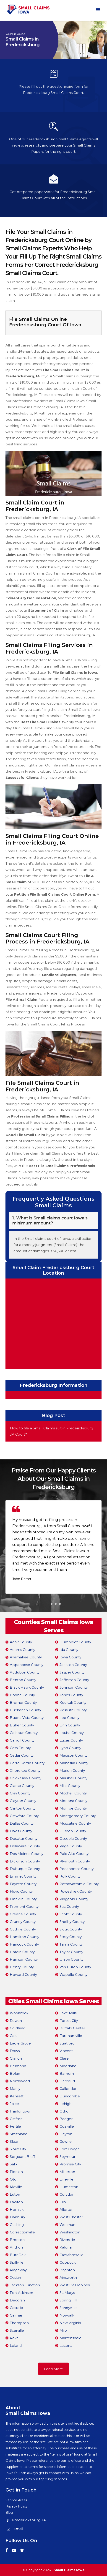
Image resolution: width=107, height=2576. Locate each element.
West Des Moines (75, 2285)
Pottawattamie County (79, 1884)
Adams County (22, 1649)
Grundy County (23, 1921)
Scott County (71, 1914)
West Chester (71, 2217)
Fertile (15, 2126)
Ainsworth (68, 2277)
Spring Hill (68, 2300)
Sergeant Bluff (22, 2156)
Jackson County (73, 1665)
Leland (16, 2345)
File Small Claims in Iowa (74, 672)
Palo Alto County (74, 1853)
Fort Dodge (70, 2149)
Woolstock (19, 2013)
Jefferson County (74, 1680)
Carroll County (22, 1740)
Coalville (67, 2126)
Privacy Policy (16, 2506)
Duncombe (70, 2096)
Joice (14, 2104)
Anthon (16, 2247)
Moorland (68, 2066)
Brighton (67, 2270)
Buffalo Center (72, 2028)
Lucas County (71, 1740)
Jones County (71, 1695)
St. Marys (67, 2292)
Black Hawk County (27, 1687)
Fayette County (23, 1884)
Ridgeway (18, 2270)
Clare (64, 2058)
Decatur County (23, 1838)
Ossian (15, 2277)
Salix (13, 2164)
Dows (15, 2051)
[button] (47, 1604)
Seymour (67, 2156)
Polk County (70, 1876)
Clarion (16, 2058)
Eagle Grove (20, 2043)
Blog (9, 2513)
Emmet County (23, 1876)
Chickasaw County (25, 1778)
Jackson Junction (25, 2285)
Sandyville (68, 2308)
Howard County (23, 1974)
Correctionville (22, 2232)
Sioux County (71, 1929)
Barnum (67, 2073)
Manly (15, 2088)
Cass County (20, 1748)
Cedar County (22, 1755)
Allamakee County (26, 1657)
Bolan (15, 2073)
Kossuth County (73, 1710)
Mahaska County (74, 1763)
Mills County (70, 1785)
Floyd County (21, 1891)
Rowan (16, 2020)
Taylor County (71, 1952)
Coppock (68, 2262)
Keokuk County (73, 1702)
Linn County (70, 1725)
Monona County (73, 1801)
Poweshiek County (76, 1891)
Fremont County (24, 1906)
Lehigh (65, 2104)
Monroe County (73, 1808)
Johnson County (74, 1687)
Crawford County (24, 1816)
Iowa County (70, 1657)
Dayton (66, 2134)
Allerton (66, 2209)
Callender (68, 2088)
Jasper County (72, 1672)
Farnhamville (71, 2036)
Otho (64, 2111)
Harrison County (24, 1959)
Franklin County (23, 1899)
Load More (53, 2369)
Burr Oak (18, 2255)
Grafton (16, 2119)
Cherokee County (25, 1770)
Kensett (16, 2096)
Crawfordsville (72, 2255)
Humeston (69, 2187)
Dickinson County (25, 1861)
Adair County (21, 1642)
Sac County (69, 1906)
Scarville (17, 2330)
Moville (16, 2187)
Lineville (66, 2179)
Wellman (67, 2224)
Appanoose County (26, 1665)
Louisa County (72, 1733)
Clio (63, 2202)
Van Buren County (75, 1967)
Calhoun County (24, 1733)
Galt (13, 2036)
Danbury (17, 2217)
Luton (15, 2194)
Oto (13, 2179)
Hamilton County (24, 1937)
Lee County (69, 1717)
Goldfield (17, 2028)
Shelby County (72, 1921)
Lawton (16, 2202)
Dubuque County (25, 1869)
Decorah (17, 2300)
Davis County (21, 1831)
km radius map (53, 1323)
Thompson (19, 2323)
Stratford (67, 2043)
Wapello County (73, 1974)
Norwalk (67, 2315)
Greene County (23, 1914)
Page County (71, 1846)
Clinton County (22, 1808)
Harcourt (67, 2081)
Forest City (69, 2020)
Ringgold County (74, 1899)
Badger (66, 2119)
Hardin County (22, 1952)
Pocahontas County (77, 1869)
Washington (70, 2232)
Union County (71, 1959)
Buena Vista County (27, 1717)
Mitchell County (73, 1793)
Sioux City (18, 2149)
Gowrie (66, 2141)
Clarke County (22, 1785)
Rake (14, 2338)
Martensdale (70, 2338)
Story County (71, 1937)
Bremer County (23, 1702)
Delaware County (25, 1846)
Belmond (18, 2066)
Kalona (66, 2247)
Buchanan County (25, 1710)
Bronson (17, 2240)
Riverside (67, 2240)
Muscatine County (75, 1823)
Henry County (22, 1967)
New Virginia (70, 2323)
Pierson (16, 2172)
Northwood (20, 2081)
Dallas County (22, 1823)
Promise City (70, 2164)
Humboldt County (75, 1642)
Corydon (67, 2194)
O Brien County (73, 1831)
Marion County (72, 1770)
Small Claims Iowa (69, 2570)
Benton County (23, 1680)
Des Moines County (26, 1853)
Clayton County (23, 1801)
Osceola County (73, 1838)
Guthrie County (23, 1929)
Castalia (16, 2308)
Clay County (20, 1793)
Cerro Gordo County (27, 1763)
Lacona (66, 2345)
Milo (63, 2330)
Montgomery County (78, 1816)
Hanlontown (20, 2111)
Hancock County (24, 1944)
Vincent (66, 2051)
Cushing (17, 2224)
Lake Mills (68, 2013)
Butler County (22, 1725)
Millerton (67, 2172)
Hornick (16, 2209)
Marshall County (73, 1778)
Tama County (71, 1944)
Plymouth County (75, 1861)
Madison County (73, 1755)
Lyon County (70, 1748)
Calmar (16, 2315)
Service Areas (16, 2500)
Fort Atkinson (21, 2292)
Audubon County (24, 1672)
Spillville (16, 2262)
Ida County (69, 1649)
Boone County (22, 1695)
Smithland (18, 2134)
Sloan (14, 2141)
